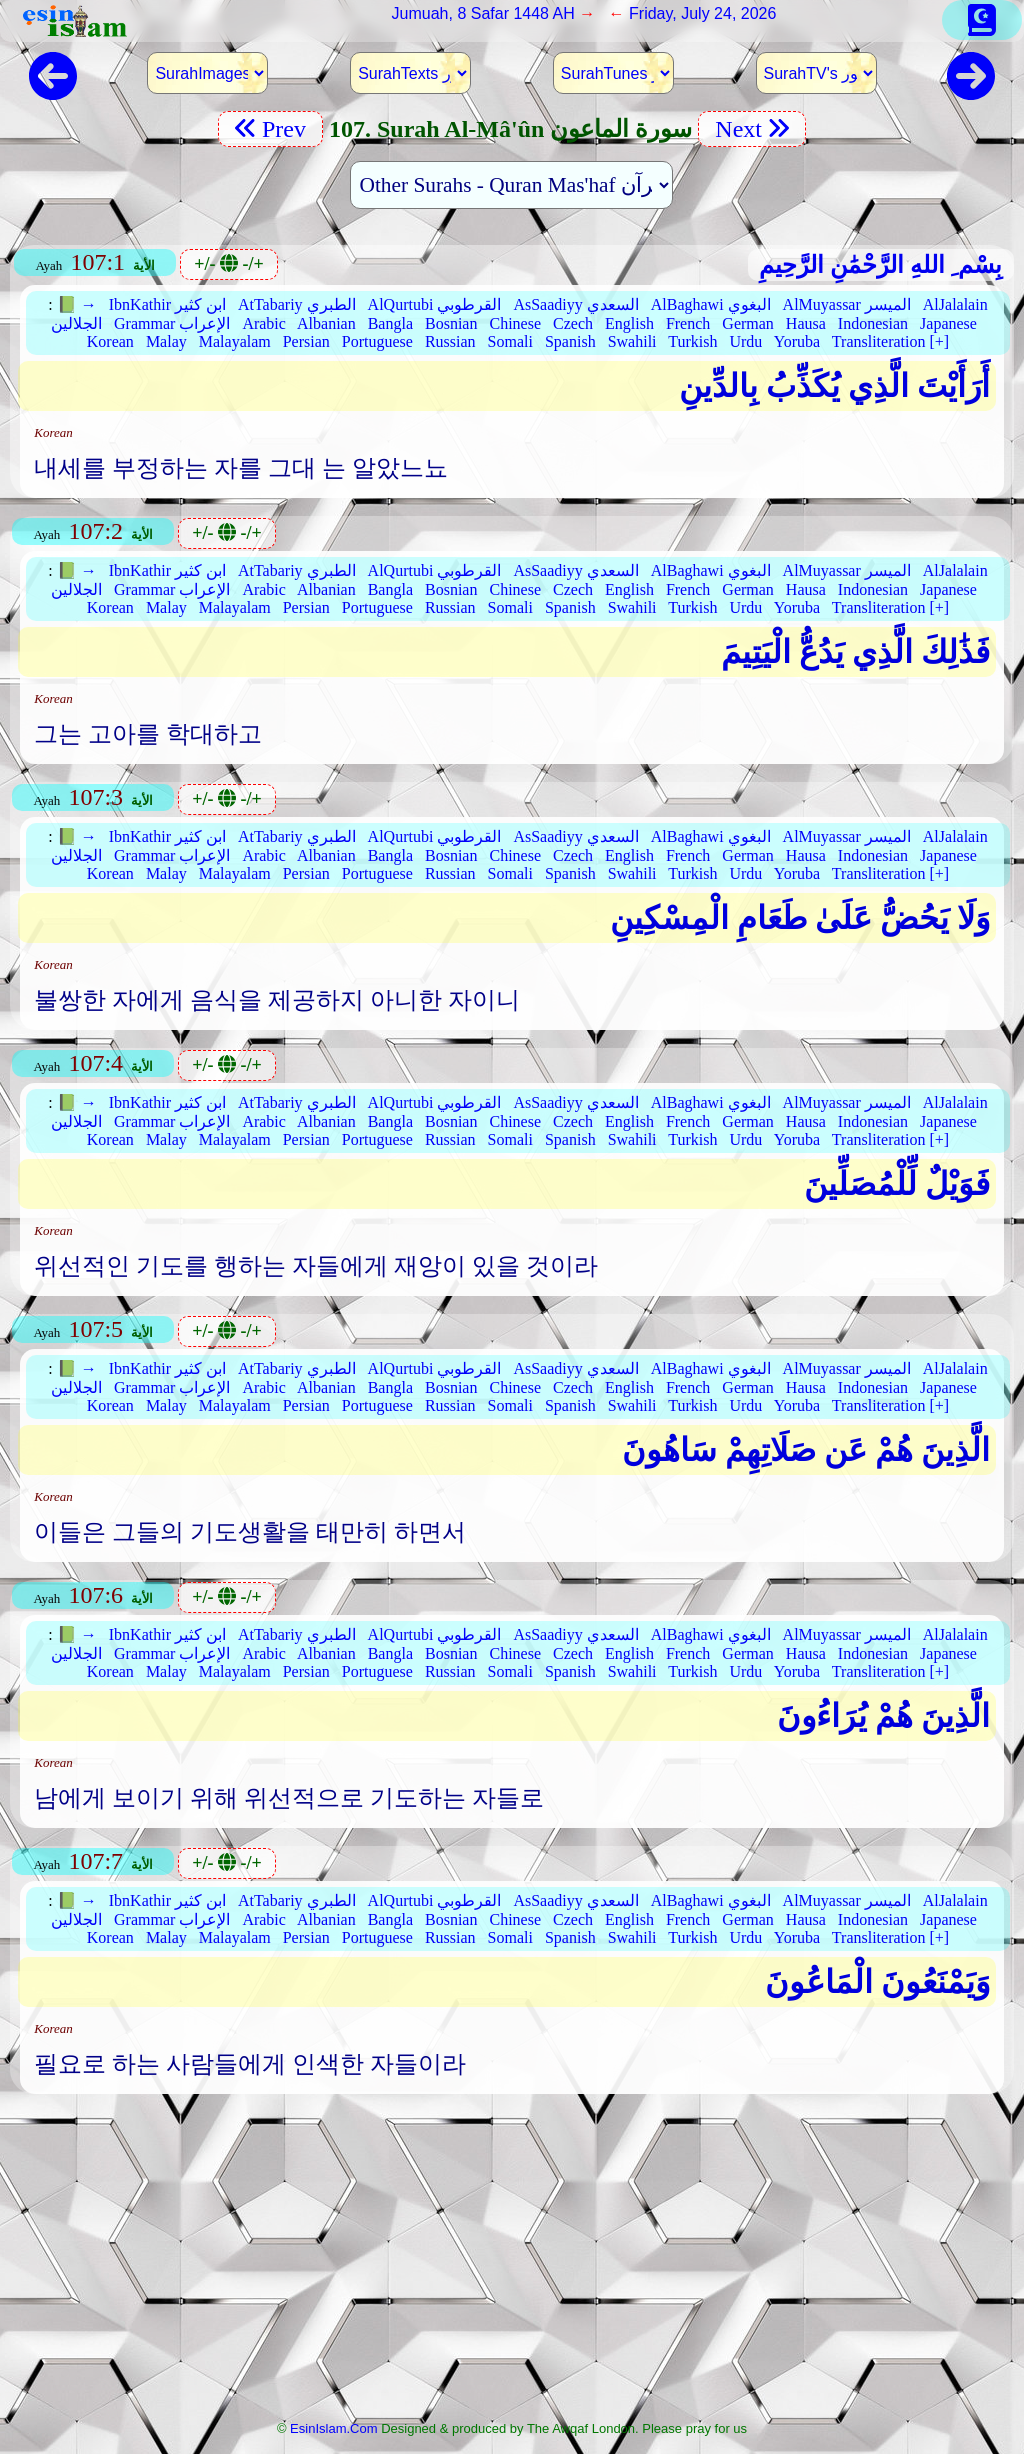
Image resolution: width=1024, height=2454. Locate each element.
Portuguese (377, 341)
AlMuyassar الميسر (847, 304)
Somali (510, 341)
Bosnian (451, 323)
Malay (166, 341)
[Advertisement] (512, 2263)
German (748, 323)
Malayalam (235, 341)
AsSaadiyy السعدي (575, 304)
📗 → (77, 304)
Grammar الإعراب (172, 323)
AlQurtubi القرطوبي (435, 304)
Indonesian (873, 323)
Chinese (515, 323)
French (688, 323)
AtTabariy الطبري (297, 304)
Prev (270, 129)
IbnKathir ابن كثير (167, 304)
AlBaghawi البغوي (711, 304)
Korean (110, 341)
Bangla (390, 323)
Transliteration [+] (890, 341)
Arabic (264, 323)
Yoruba (797, 341)
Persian (306, 341)
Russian (450, 341)
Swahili (632, 341)
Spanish (570, 341)
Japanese (948, 323)
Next (752, 129)
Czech (573, 323)
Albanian (326, 323)
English (629, 323)
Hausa (806, 323)
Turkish (692, 341)
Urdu (745, 341)
